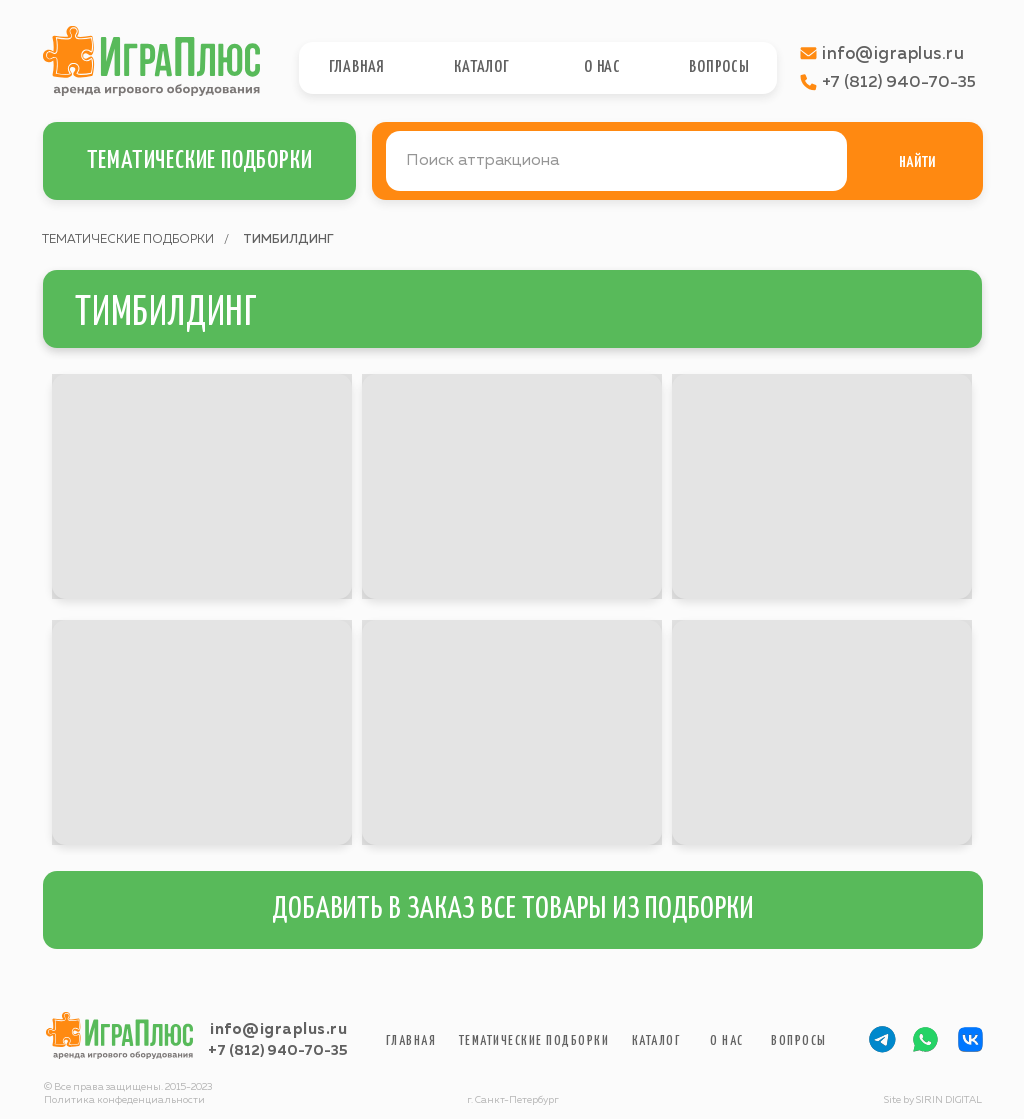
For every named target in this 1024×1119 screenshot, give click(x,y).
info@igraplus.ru (278, 1029)
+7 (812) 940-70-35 (277, 1051)
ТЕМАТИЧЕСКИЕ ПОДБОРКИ (128, 240)
